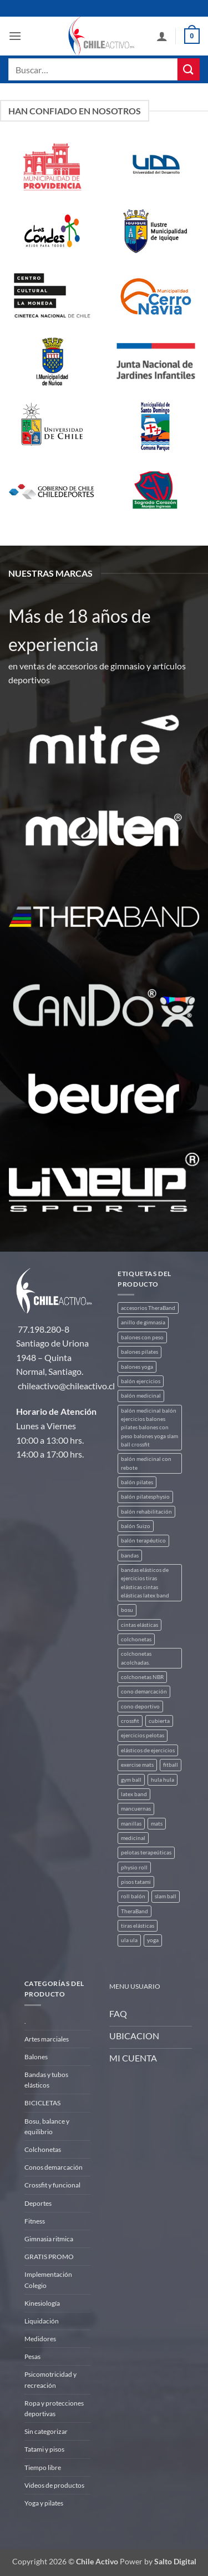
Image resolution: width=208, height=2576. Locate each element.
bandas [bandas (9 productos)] (130, 1555)
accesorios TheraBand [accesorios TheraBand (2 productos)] (148, 1308)
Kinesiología (42, 2303)
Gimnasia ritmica (48, 2239)
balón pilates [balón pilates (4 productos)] (137, 1482)
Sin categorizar (46, 2431)
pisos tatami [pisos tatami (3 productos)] (136, 1882)
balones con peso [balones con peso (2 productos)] (142, 1337)
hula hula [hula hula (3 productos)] (162, 1780)
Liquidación (41, 2321)
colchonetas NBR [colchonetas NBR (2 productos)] (142, 1677)
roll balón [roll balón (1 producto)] (133, 1896)
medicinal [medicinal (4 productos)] (133, 1838)
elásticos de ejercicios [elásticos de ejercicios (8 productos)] (148, 1750)
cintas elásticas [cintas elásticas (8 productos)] (139, 1625)
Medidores (40, 2339)
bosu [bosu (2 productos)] (127, 1610)
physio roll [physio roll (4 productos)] (134, 1867)
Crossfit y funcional (52, 2185)
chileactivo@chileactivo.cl (66, 1385)
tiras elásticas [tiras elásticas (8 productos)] (137, 1926)
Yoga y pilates (43, 2503)
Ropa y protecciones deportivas (54, 2408)
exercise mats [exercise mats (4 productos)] (137, 1765)
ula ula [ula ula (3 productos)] (129, 1940)
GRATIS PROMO (49, 2256)
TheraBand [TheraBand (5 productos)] (134, 1911)
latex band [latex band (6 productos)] (134, 1794)
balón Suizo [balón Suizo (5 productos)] (135, 1526)
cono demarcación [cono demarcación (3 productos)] (144, 1691)
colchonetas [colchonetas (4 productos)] (136, 1639)
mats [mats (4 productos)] (157, 1824)
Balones (36, 2057)
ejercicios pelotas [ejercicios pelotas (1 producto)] (142, 1735)
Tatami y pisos (44, 2449)
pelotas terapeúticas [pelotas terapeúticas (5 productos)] (146, 1852)
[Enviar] (188, 69)
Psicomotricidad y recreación (50, 2379)
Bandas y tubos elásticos (46, 2079)
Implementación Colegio (48, 2279)
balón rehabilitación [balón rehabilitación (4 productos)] (146, 1512)
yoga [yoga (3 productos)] (153, 1940)
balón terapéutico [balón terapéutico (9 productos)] (143, 1540)
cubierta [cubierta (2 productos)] (159, 1721)
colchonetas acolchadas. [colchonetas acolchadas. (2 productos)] (136, 1658)
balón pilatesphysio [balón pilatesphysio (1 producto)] (145, 1497)
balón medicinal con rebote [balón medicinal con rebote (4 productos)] (146, 1463)
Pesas (32, 2356)
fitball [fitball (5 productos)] (170, 1765)
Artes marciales (46, 2039)
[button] (15, 35)
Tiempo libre (42, 2467)
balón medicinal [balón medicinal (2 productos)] (141, 1396)
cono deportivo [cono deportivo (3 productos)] (140, 1706)
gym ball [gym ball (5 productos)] (131, 1780)
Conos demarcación (53, 2167)
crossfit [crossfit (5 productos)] (130, 1721)
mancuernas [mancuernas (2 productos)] (136, 1809)
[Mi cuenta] (162, 36)
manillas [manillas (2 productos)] (131, 1824)
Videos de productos (54, 2485)
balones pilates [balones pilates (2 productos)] (139, 1352)
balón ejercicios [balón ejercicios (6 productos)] (140, 1381)
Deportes (38, 2203)
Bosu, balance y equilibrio (46, 2126)
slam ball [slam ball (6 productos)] (165, 1896)
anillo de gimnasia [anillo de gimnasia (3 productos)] (143, 1322)
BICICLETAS (42, 2103)
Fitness (34, 2221)
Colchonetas (42, 2149)
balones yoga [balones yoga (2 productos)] (137, 1367)
